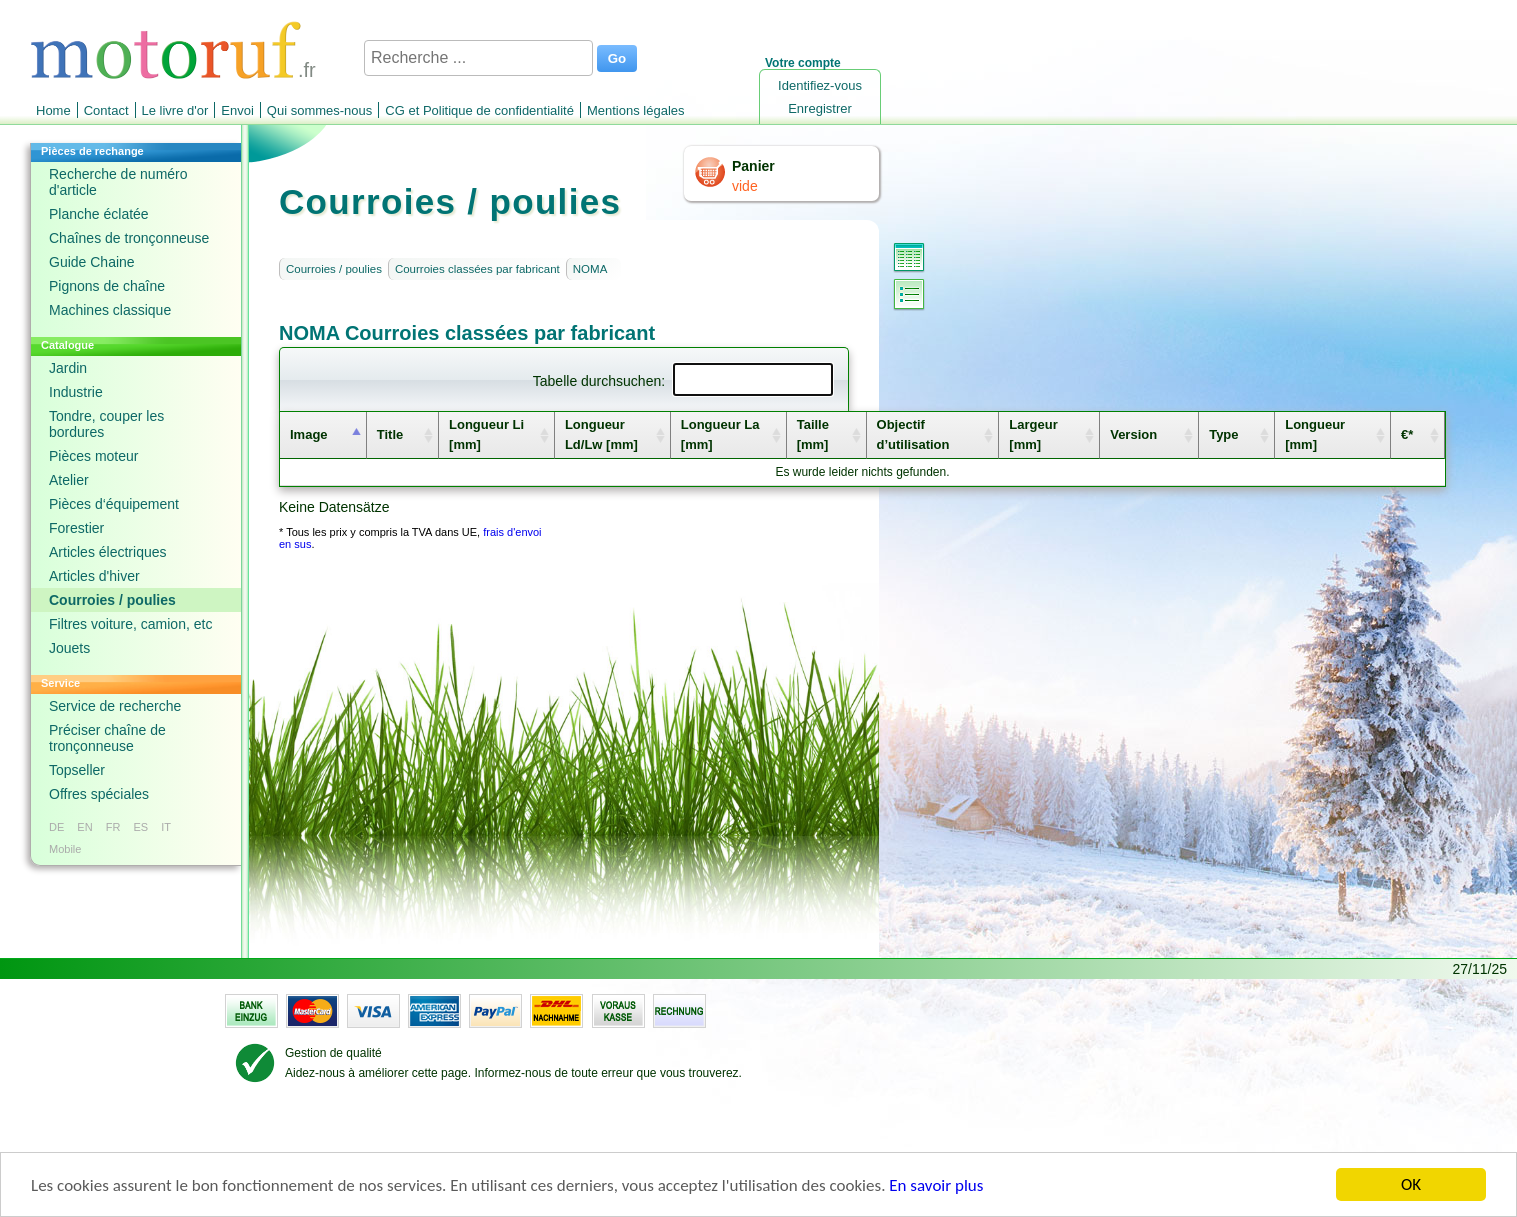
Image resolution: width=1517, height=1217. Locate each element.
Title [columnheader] (390, 434)
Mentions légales (636, 110)
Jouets (69, 648)
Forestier (76, 528)
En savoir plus (936, 1186)
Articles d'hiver (94, 576)
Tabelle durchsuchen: (683, 381)
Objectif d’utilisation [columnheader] (913, 434)
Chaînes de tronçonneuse (129, 238)
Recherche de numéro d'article (118, 182)
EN (84, 827)
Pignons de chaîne (107, 286)
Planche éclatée (99, 214)
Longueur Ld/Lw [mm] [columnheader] (601, 434)
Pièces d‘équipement (114, 504)
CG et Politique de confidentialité (479, 110)
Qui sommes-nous (319, 110)
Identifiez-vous (820, 85)
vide (745, 186)
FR (113, 827)
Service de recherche (115, 706)
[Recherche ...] (478, 58)
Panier (753, 166)
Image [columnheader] (309, 434)
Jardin (68, 368)
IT (166, 827)
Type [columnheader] (1223, 434)
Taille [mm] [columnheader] (813, 434)
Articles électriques (108, 552)
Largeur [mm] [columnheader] (1033, 434)
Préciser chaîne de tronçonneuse (107, 738)
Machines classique (110, 310)
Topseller (77, 770)
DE (56, 827)
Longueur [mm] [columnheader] (1315, 434)
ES (140, 827)
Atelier (69, 480)
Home (53, 110)
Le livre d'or (175, 110)
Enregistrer (820, 108)
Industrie (76, 392)
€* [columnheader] (1407, 434)
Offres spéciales (99, 794)
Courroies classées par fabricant (477, 269)
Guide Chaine (92, 262)
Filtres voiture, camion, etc (130, 624)
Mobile (65, 849)
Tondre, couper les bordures (106, 424)
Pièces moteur (93, 456)
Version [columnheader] (1133, 434)
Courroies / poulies (112, 600)
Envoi (237, 110)
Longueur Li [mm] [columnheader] (486, 434)
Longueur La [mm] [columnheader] (720, 434)
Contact (106, 110)
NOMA (590, 269)
